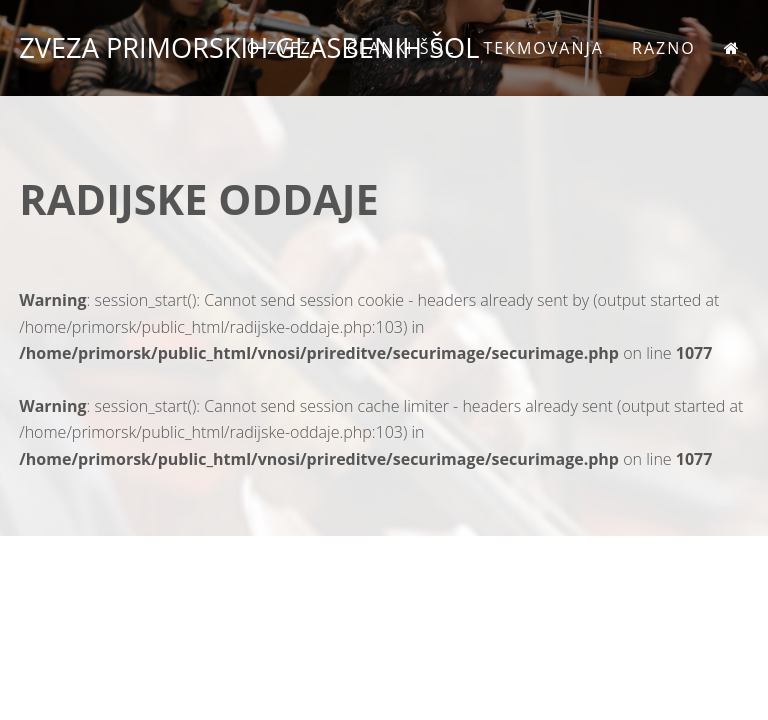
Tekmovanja (543, 48)
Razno (664, 48)
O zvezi (283, 48)
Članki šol (401, 48)
